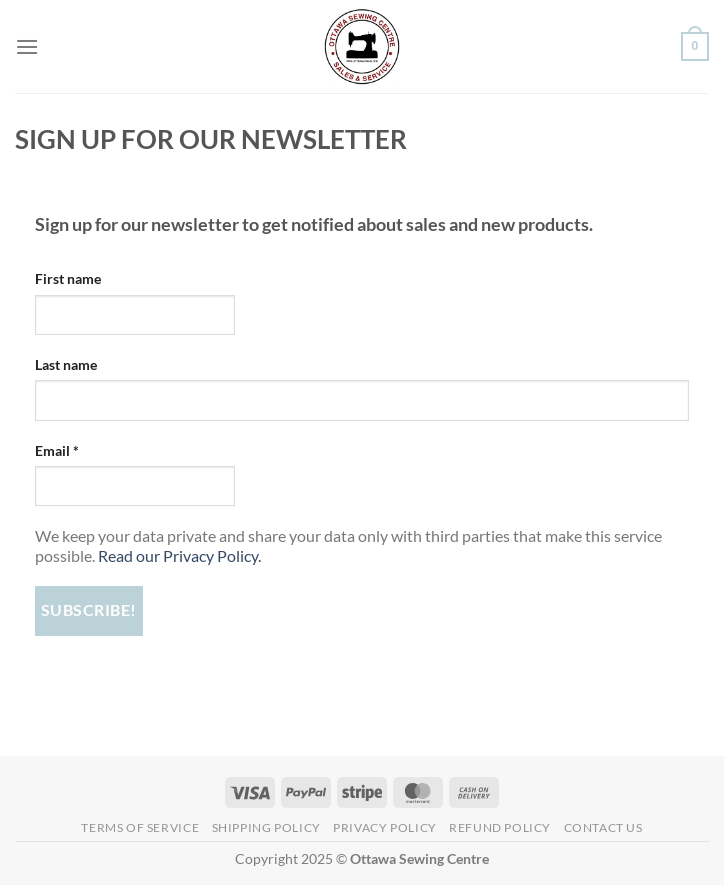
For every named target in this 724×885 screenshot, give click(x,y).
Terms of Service (140, 827)
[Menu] (27, 46)
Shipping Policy (266, 827)
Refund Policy (500, 827)
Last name (66, 364)
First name (68, 278)
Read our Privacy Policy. (179, 555)
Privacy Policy (385, 827)
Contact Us (603, 827)
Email (57, 450)
